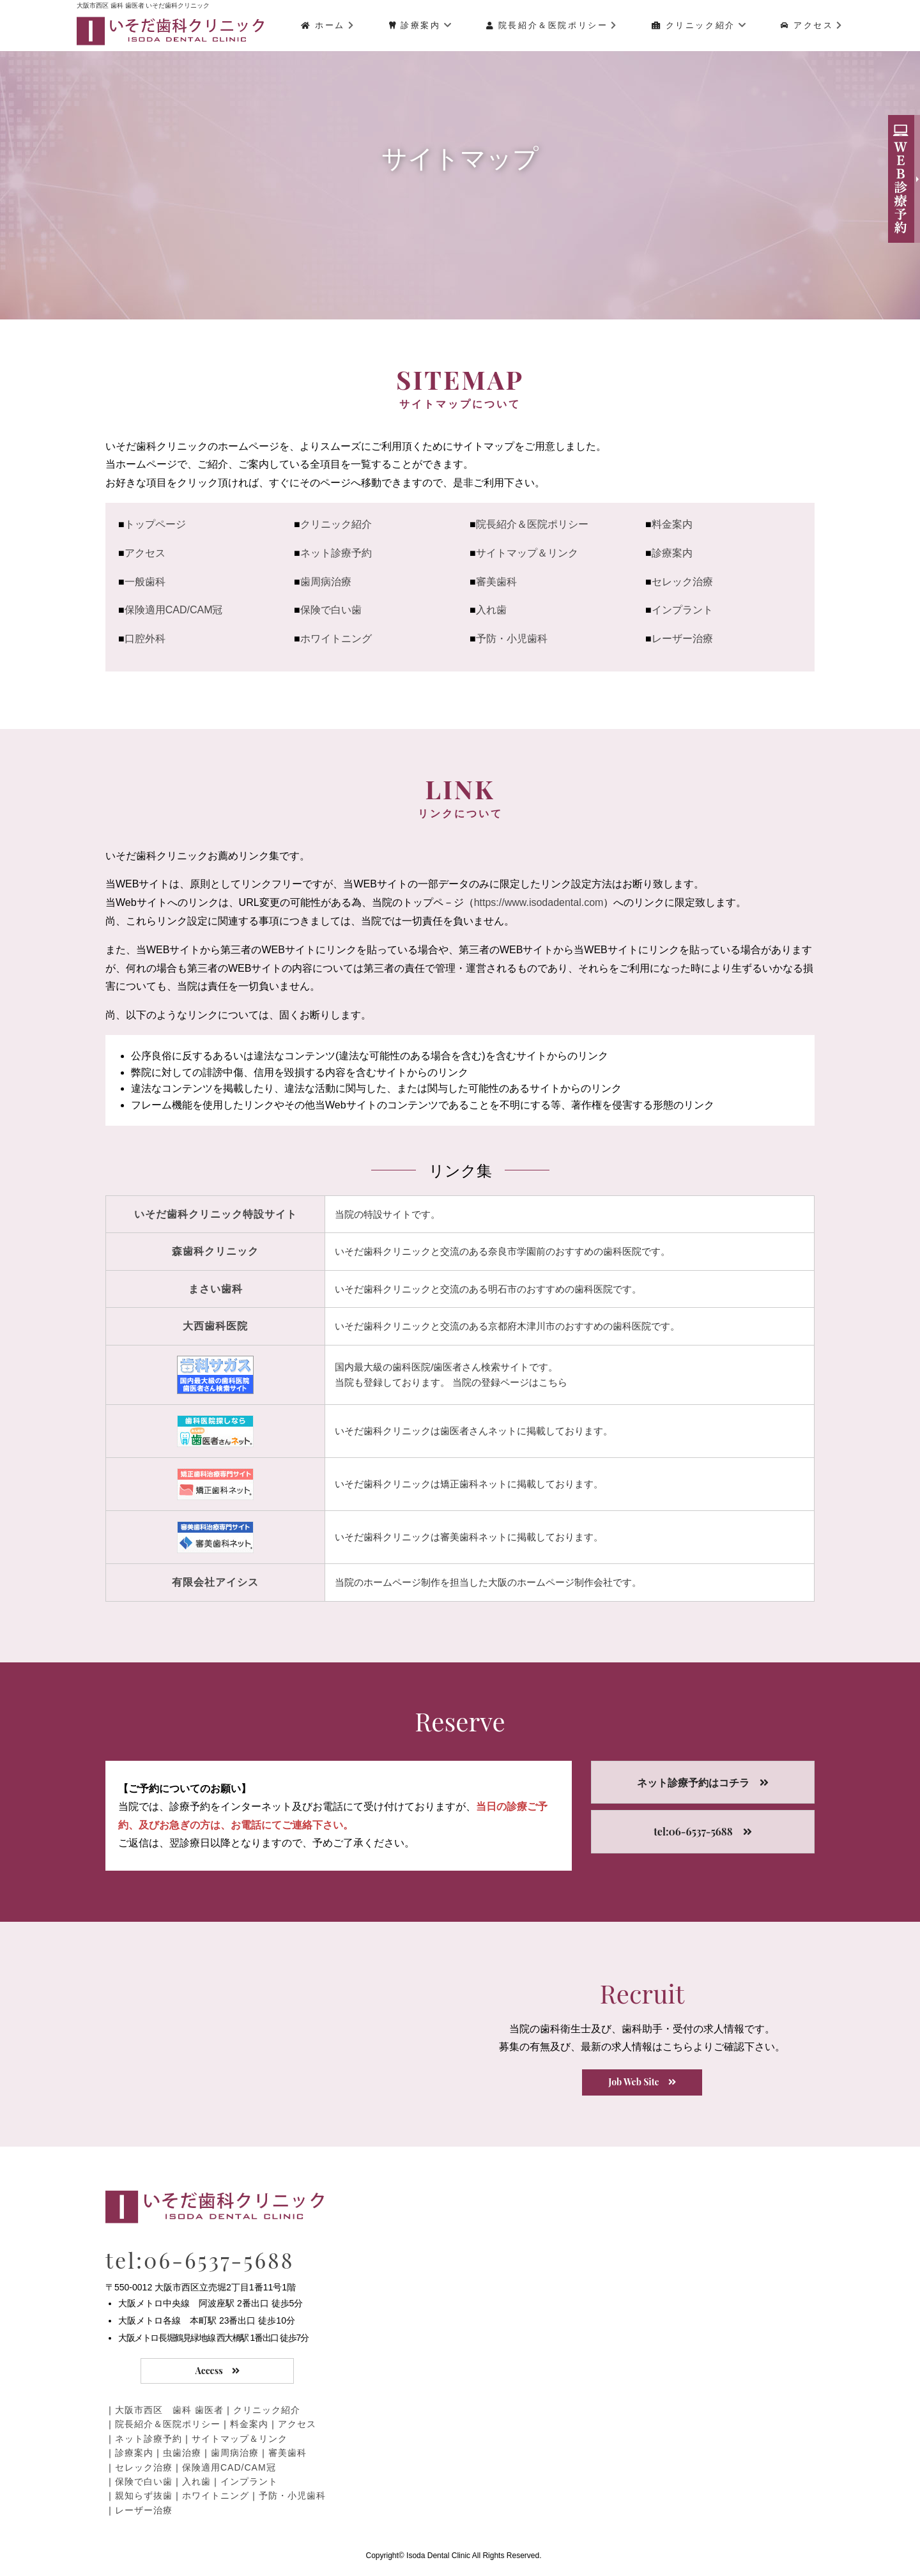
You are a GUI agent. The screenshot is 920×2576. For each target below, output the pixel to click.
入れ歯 (491, 609)
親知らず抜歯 (143, 2495)
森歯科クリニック (215, 1251)
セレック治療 (682, 581)
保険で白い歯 (331, 609)
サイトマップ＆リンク (527, 553)
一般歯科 (145, 581)
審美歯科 (496, 581)
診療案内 (421, 25)
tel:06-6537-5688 (199, 2259)
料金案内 (672, 524)
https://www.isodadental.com (539, 902)
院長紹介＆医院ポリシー (552, 25)
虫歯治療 (182, 2453)
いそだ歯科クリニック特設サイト (215, 1214)
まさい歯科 (215, 1289)
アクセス (812, 25)
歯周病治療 (325, 581)
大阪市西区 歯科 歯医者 (169, 2410)
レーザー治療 (682, 638)
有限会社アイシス (215, 1582)
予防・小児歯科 (512, 638)
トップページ (155, 524)
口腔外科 (145, 638)
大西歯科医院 (215, 1326)
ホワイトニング (336, 638)
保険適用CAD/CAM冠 (174, 609)
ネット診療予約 (336, 553)
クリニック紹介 (699, 25)
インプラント (682, 609)
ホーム (328, 25)
